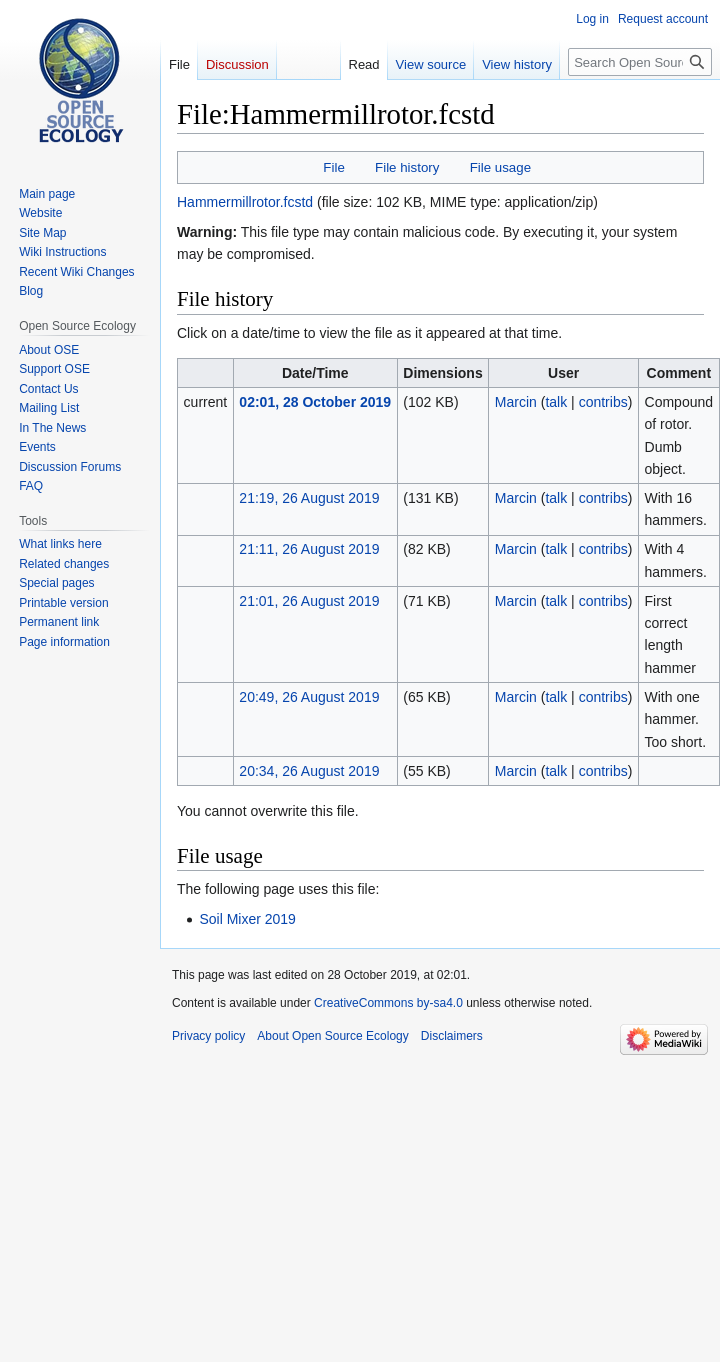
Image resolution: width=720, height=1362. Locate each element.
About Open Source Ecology (332, 1036)
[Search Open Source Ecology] (640, 62)
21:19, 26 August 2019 (309, 498)
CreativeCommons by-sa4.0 (388, 1003)
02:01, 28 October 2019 (315, 402)
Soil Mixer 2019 (247, 919)
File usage (500, 167)
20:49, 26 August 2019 (309, 697)
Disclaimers (452, 1036)
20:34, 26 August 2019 (309, 771)
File (333, 167)
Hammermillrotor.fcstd (245, 202)
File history (407, 167)
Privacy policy (208, 1036)
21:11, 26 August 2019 (309, 549)
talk (556, 402)
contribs (603, 402)
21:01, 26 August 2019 (309, 601)
